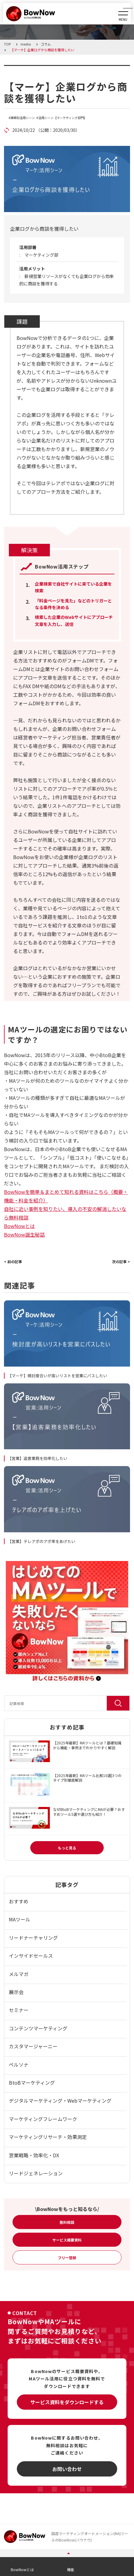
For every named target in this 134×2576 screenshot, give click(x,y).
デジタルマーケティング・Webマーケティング (60, 2100)
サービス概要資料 (67, 2239)
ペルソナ (18, 2064)
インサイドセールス (31, 1955)
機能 (70, 2569)
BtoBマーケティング (32, 2082)
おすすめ (18, 1901)
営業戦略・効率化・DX (34, 2155)
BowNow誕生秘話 (24, 1234)
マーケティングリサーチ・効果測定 (48, 2137)
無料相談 (67, 2222)
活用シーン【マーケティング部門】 (62, 118)
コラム (20, 68)
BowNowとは (19, 1226)
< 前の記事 (13, 1261)
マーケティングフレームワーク (43, 2119)
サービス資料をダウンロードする (67, 2402)
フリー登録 (67, 2257)
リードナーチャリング (33, 1937)
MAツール (19, 1919)
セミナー (18, 2010)
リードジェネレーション (36, 2173)
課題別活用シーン (22, 118)
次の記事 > (121, 1261)
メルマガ (18, 1974)
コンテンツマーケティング (38, 2028)
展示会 (16, 1992)
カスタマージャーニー (33, 2046)
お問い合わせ (67, 2469)
